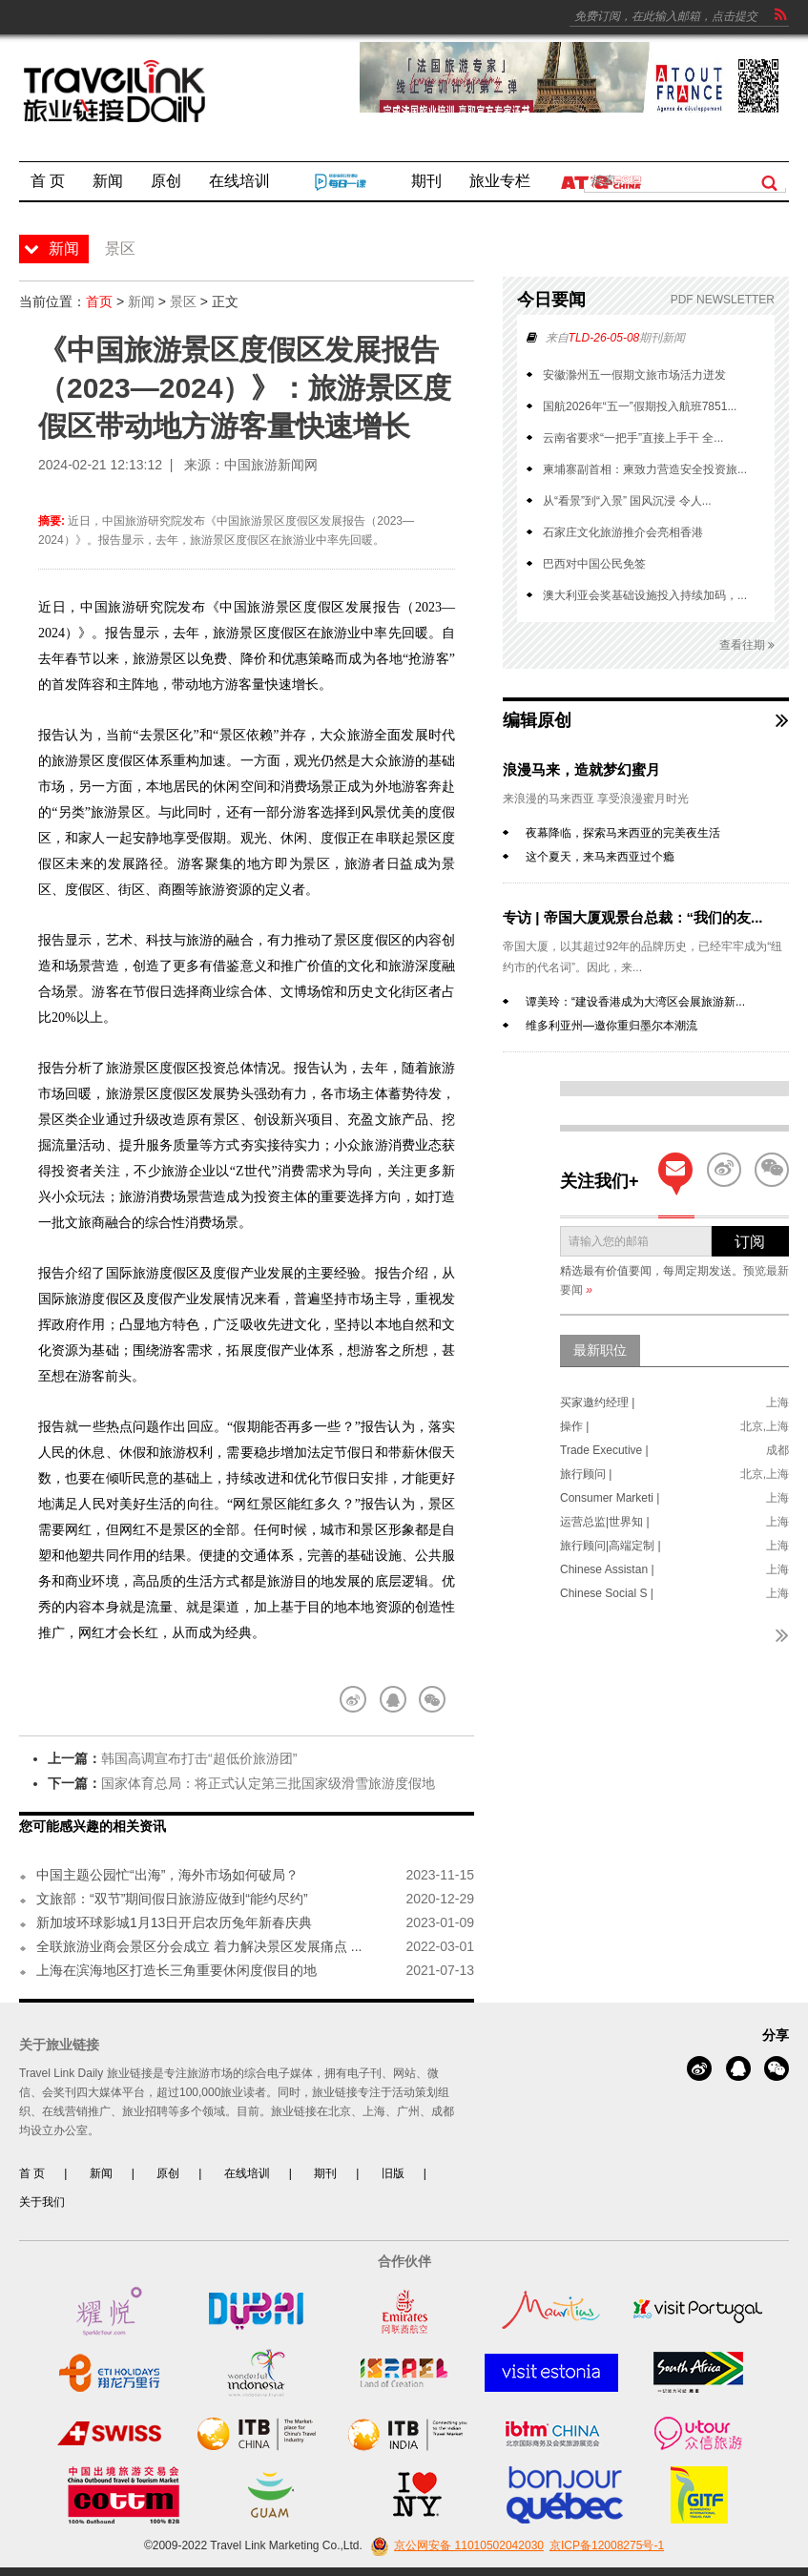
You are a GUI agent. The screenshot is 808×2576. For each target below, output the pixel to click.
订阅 (750, 1242)
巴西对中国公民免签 (594, 564)
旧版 (393, 2173)
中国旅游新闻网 (271, 464)
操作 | (574, 1426)
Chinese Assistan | (607, 1569)
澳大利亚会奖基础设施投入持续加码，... (645, 595)
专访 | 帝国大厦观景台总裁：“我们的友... (633, 917)
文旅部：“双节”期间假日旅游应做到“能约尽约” (172, 1898)
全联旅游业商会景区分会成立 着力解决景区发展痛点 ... (199, 1946)
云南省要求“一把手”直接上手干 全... (633, 438)
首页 (99, 301)
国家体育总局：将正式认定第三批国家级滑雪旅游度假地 (268, 1783)
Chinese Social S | (606, 1593)
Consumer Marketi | (609, 1498)
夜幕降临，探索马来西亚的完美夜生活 (623, 833)
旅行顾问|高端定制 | (610, 1545)
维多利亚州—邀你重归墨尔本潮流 (611, 1025)
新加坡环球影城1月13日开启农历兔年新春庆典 (174, 1922)
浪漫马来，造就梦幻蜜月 (581, 769)
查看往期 (747, 645)
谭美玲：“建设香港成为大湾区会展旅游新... (635, 1001)
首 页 (32, 2173)
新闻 (141, 301)
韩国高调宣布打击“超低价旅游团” (199, 1758)
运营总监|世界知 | (605, 1521)
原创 (167, 2173)
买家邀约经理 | (597, 1402)
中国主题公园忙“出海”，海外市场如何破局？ (167, 1874)
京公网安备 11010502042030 (454, 2545)
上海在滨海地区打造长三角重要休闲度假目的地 (176, 1970)
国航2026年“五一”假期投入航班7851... (639, 406)
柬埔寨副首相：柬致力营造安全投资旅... (645, 469)
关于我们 (42, 2202)
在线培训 (247, 2173)
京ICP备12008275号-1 (606, 2545)
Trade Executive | (604, 1450)
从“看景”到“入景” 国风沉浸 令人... (627, 501)
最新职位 (600, 1350)
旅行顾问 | (585, 1474)
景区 (183, 301)
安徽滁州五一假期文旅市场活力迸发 (634, 375)
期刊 (325, 2173)
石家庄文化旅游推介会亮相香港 (623, 532)
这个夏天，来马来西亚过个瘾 (600, 856)
